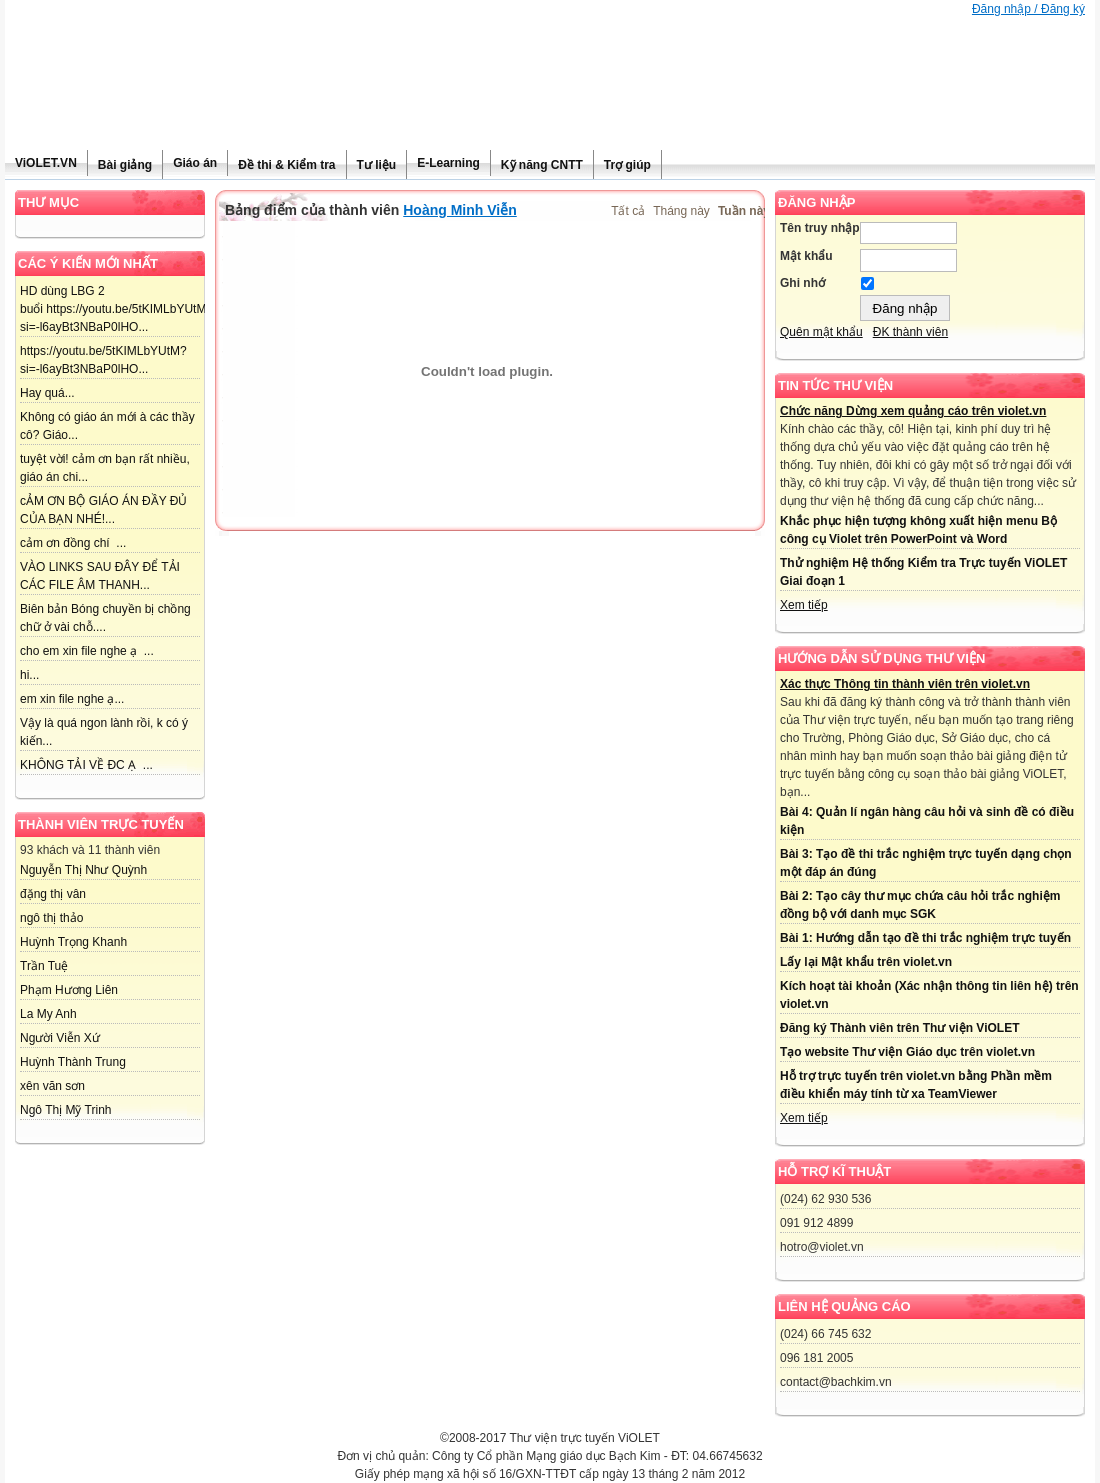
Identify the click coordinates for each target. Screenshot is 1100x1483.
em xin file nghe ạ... (72, 699)
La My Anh (48, 1014)
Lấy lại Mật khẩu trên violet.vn (866, 962)
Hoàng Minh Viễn (460, 210)
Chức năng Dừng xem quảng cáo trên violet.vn (913, 411)
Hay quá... (47, 393)
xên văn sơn (52, 1086)
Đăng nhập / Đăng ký (1028, 9)
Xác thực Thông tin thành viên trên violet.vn (905, 684)
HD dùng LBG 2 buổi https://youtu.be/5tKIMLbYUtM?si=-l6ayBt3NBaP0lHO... (116, 309)
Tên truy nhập (820, 228)
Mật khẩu (806, 256)
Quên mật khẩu (821, 332)
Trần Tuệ (44, 966)
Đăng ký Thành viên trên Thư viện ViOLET (899, 1028)
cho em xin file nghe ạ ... (87, 651)
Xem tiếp (804, 605)
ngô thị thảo (51, 918)
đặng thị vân (53, 894)
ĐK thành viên (910, 332)
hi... (29, 675)
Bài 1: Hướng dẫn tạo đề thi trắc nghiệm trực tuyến (925, 938)
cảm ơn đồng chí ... (73, 543)
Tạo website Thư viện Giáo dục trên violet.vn (907, 1052)
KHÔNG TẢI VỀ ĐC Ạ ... (86, 765)
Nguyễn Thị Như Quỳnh (83, 870)
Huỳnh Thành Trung (73, 1062)
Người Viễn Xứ (60, 1038)
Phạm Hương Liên (69, 990)
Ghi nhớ (802, 283)
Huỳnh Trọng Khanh (73, 942)
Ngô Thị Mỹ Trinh (65, 1110)
